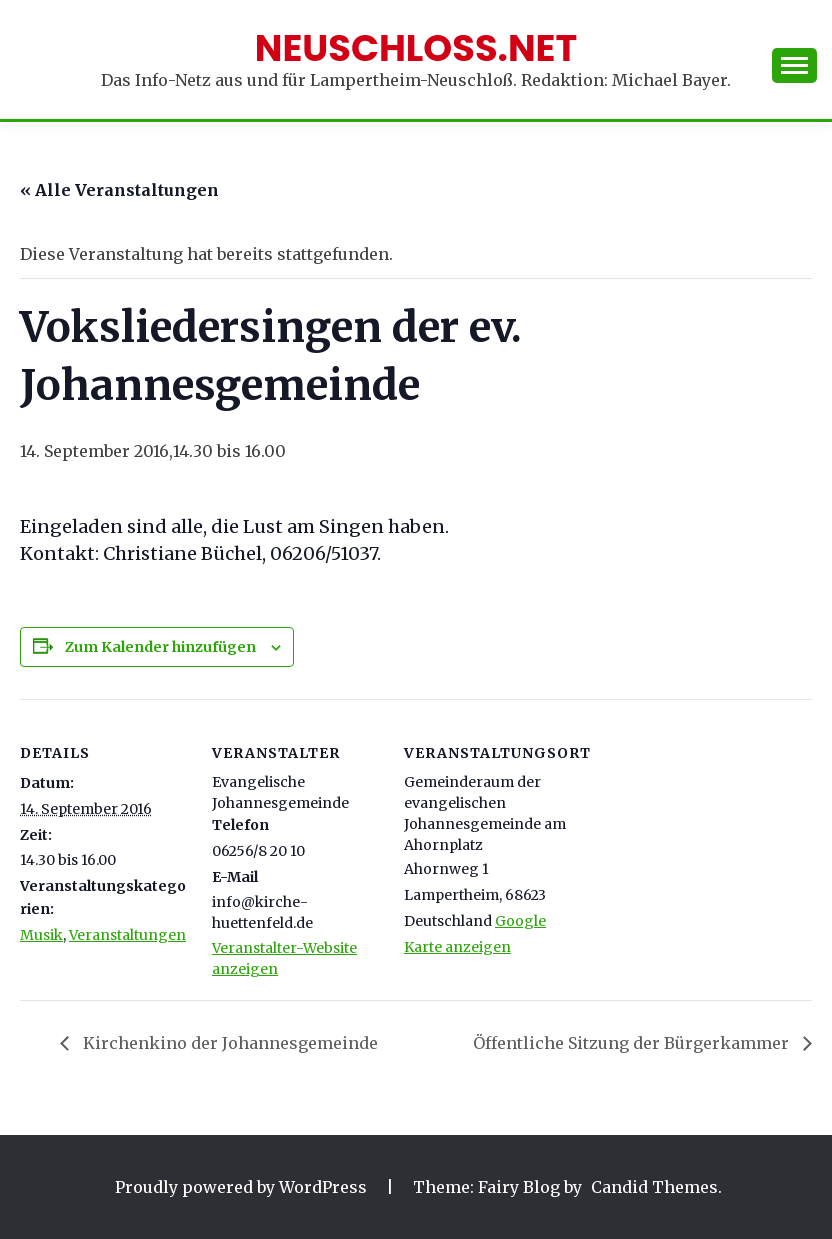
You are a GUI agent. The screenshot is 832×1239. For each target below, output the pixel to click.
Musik (41, 935)
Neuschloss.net (416, 48)
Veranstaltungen (127, 935)
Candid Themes (654, 1187)
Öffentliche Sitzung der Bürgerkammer (633, 1043)
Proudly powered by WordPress (243, 1187)
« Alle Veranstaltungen (119, 190)
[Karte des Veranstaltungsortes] (701, 836)
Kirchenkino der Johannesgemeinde (228, 1043)
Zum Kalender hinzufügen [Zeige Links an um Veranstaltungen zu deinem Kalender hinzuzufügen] (160, 647)
